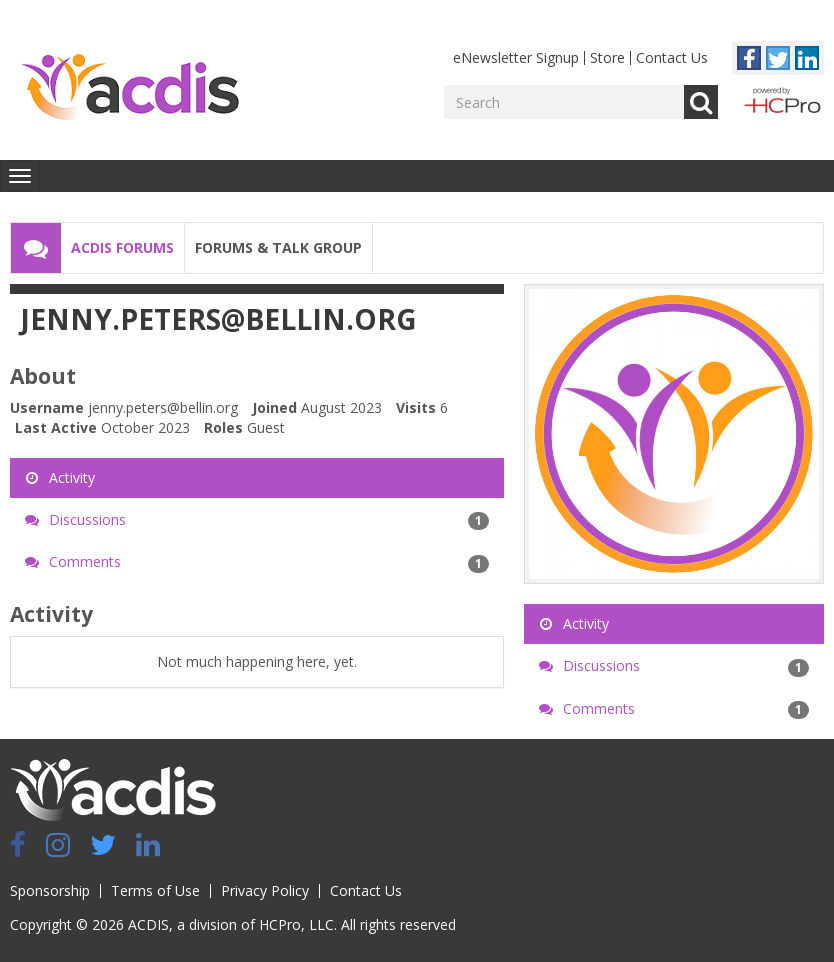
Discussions (257, 520)
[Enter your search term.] (564, 102)
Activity (60, 477)
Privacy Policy (265, 890)
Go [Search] (701, 102)
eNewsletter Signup (516, 57)
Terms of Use (155, 890)
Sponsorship (50, 890)
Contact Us (672, 57)
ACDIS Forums (122, 247)
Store (607, 57)
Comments (257, 562)
